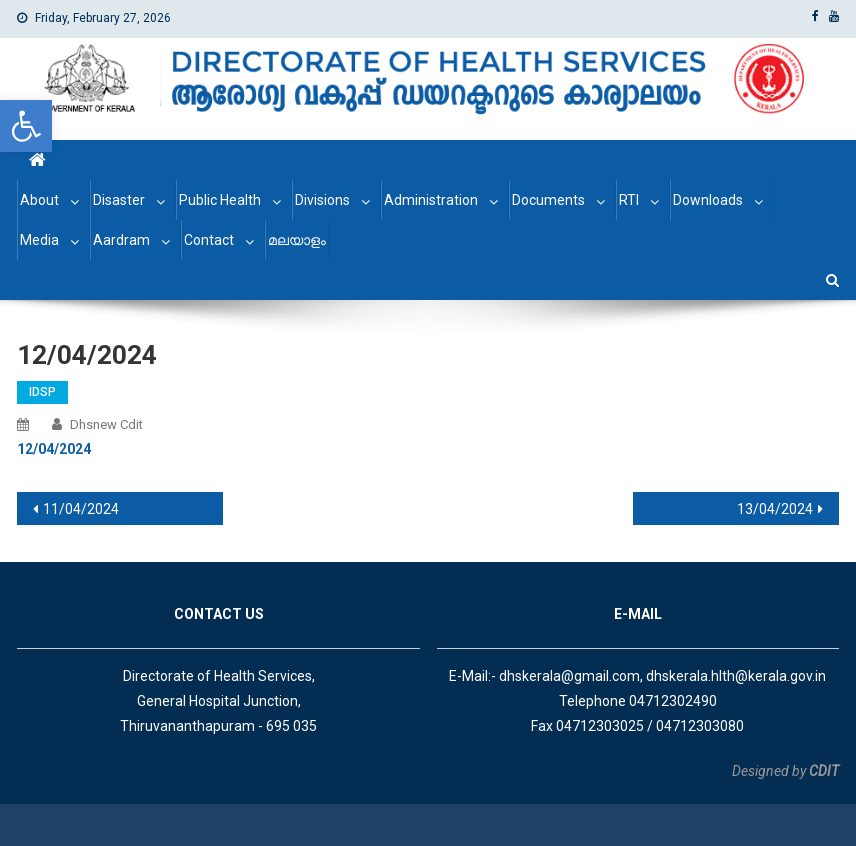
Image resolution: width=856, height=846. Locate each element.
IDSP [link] (42, 392)
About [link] (39, 200)
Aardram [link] (121, 240)
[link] (26, 126)
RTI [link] (629, 200)
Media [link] (39, 240)
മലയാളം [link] (297, 240)
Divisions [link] (322, 200)
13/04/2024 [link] (775, 509)
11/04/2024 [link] (81, 509)
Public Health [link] (220, 200)
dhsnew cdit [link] (106, 424)
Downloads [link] (708, 200)
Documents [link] (548, 200)
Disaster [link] (119, 200)
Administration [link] (431, 200)
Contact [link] (209, 240)
